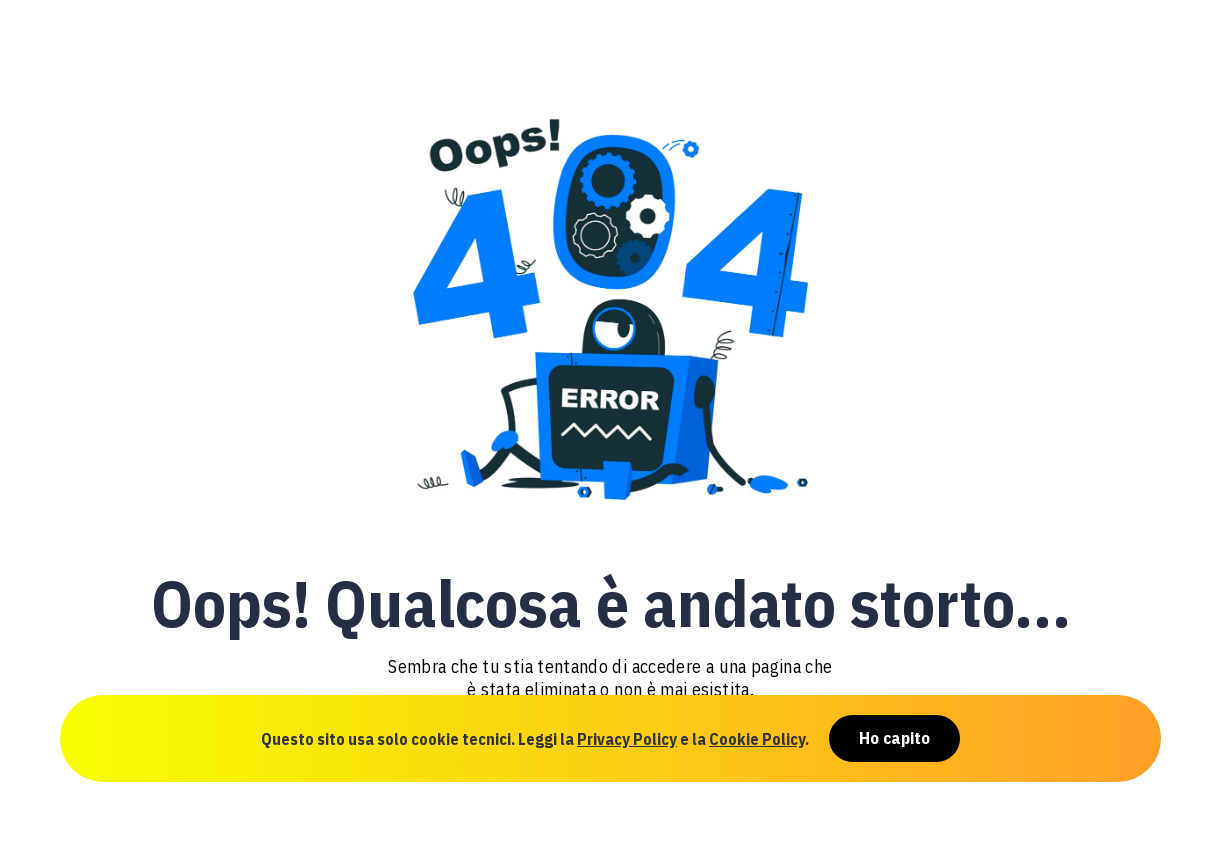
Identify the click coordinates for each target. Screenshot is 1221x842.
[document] (610, 421)
